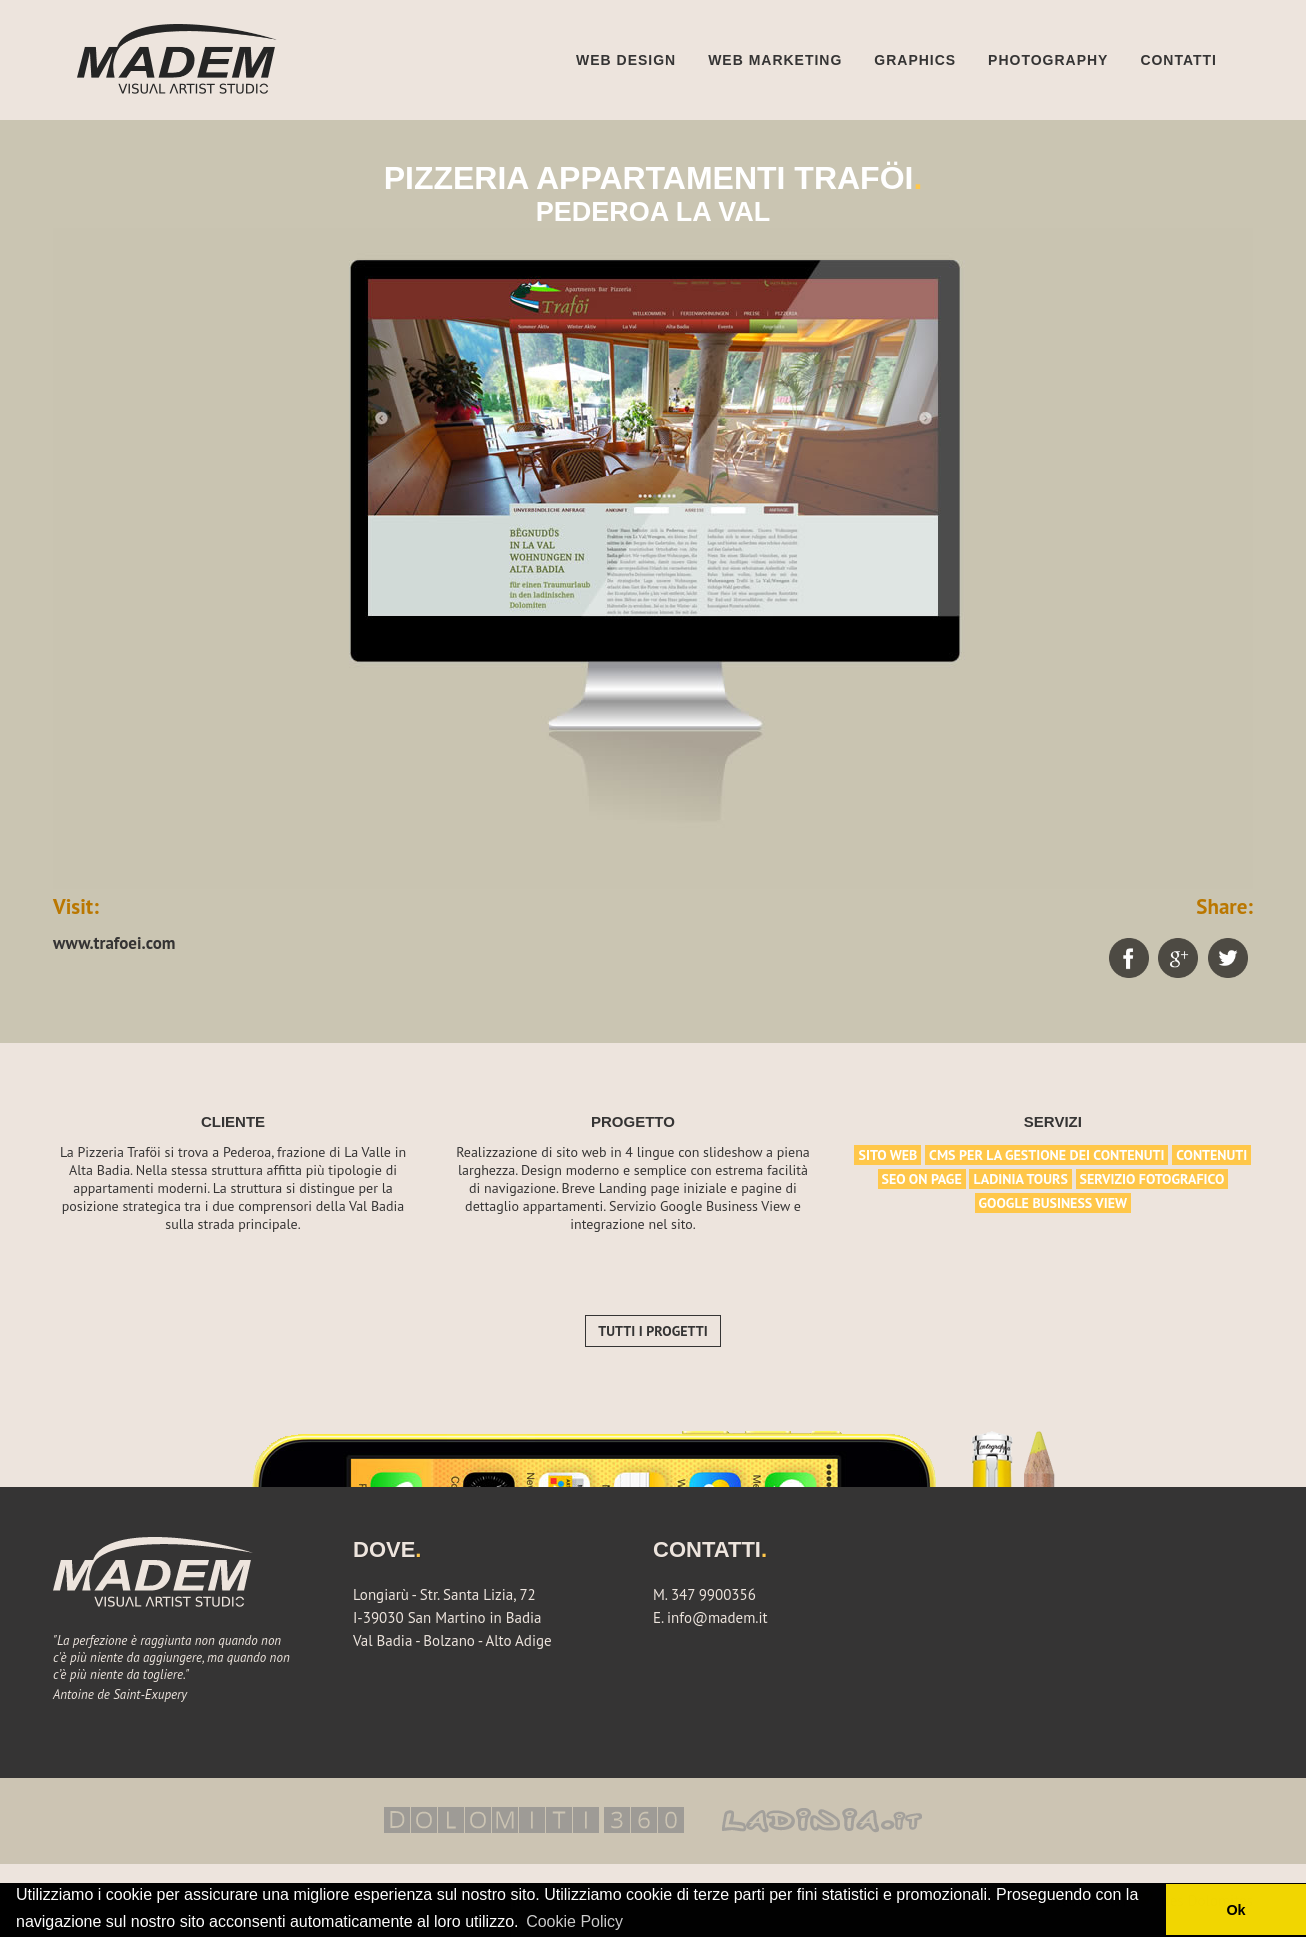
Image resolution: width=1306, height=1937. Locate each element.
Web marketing (775, 60)
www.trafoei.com (114, 943)
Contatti (1178, 60)
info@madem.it (717, 1617)
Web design (625, 60)
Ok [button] (1235, 1910)
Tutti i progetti (652, 1331)
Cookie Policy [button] (574, 1921)
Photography (1048, 60)
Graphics (915, 60)
